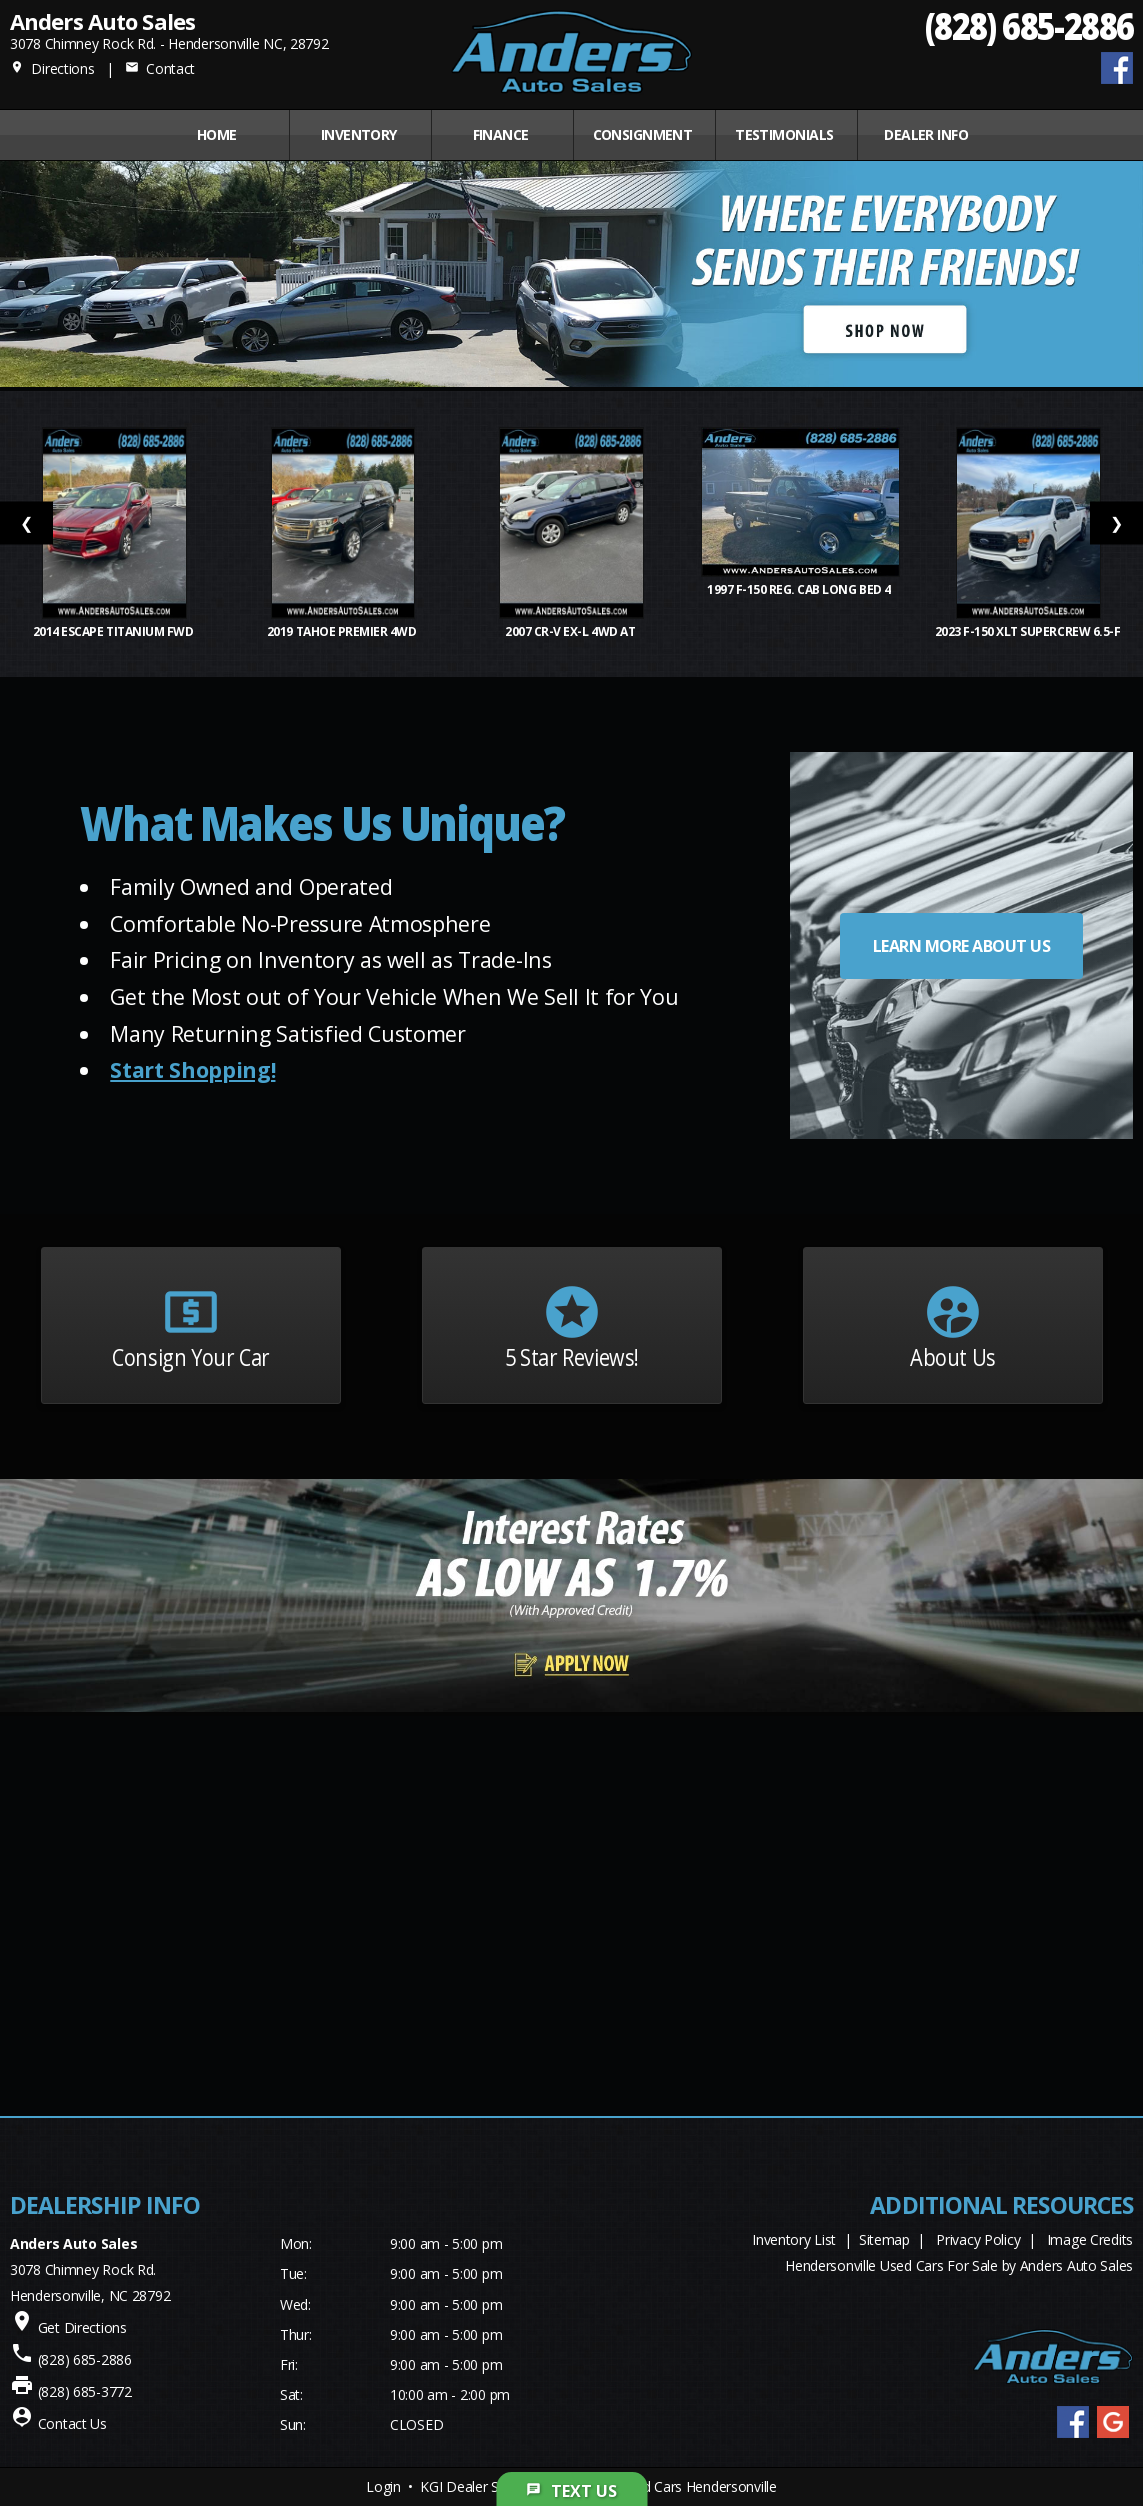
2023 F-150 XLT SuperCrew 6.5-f (1029, 631)
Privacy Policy (978, 2239)
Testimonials (784, 134)
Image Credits (1090, 2239)
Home (217, 134)
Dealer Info (926, 134)
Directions (52, 68)
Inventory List (794, 2239)
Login (383, 2486)
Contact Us (72, 2423)
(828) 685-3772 (85, 2391)
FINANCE (501, 134)
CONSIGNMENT (643, 134)
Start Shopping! (192, 1069)
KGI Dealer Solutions (484, 2486)
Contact (160, 68)
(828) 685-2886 (1028, 25)
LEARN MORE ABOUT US (962, 946)
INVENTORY (359, 134)
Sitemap (884, 2239)
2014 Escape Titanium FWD (114, 631)
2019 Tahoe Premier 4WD (343, 631)
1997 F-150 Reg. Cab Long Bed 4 (800, 589)
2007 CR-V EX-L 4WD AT (571, 631)
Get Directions (82, 2327)
